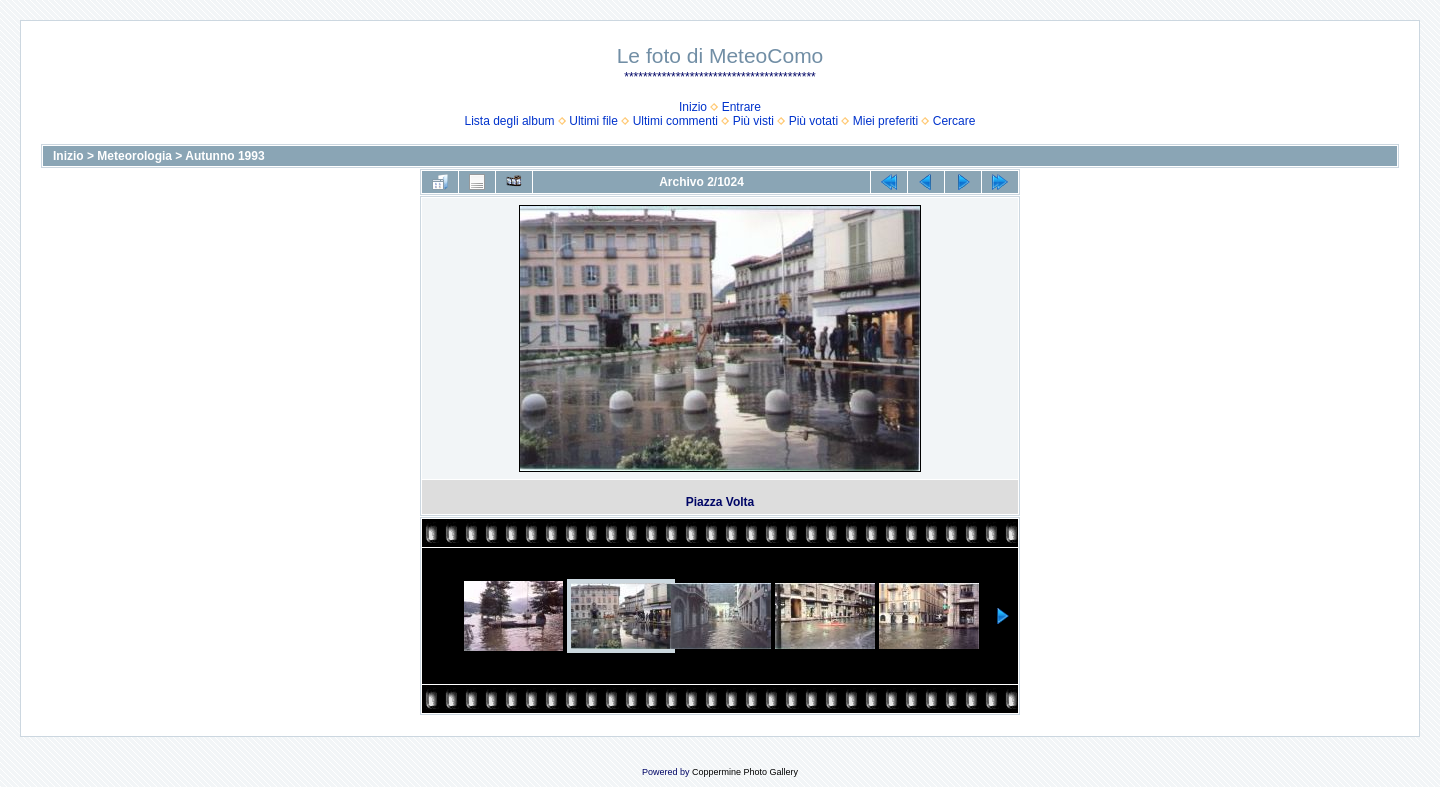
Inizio (693, 107)
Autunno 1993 (224, 156)
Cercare (954, 121)
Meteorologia (134, 156)
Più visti (753, 121)
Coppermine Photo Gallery (745, 772)
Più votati (813, 121)
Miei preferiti (885, 121)
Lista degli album (510, 121)
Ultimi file (593, 121)
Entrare (741, 107)
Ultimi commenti (675, 121)
